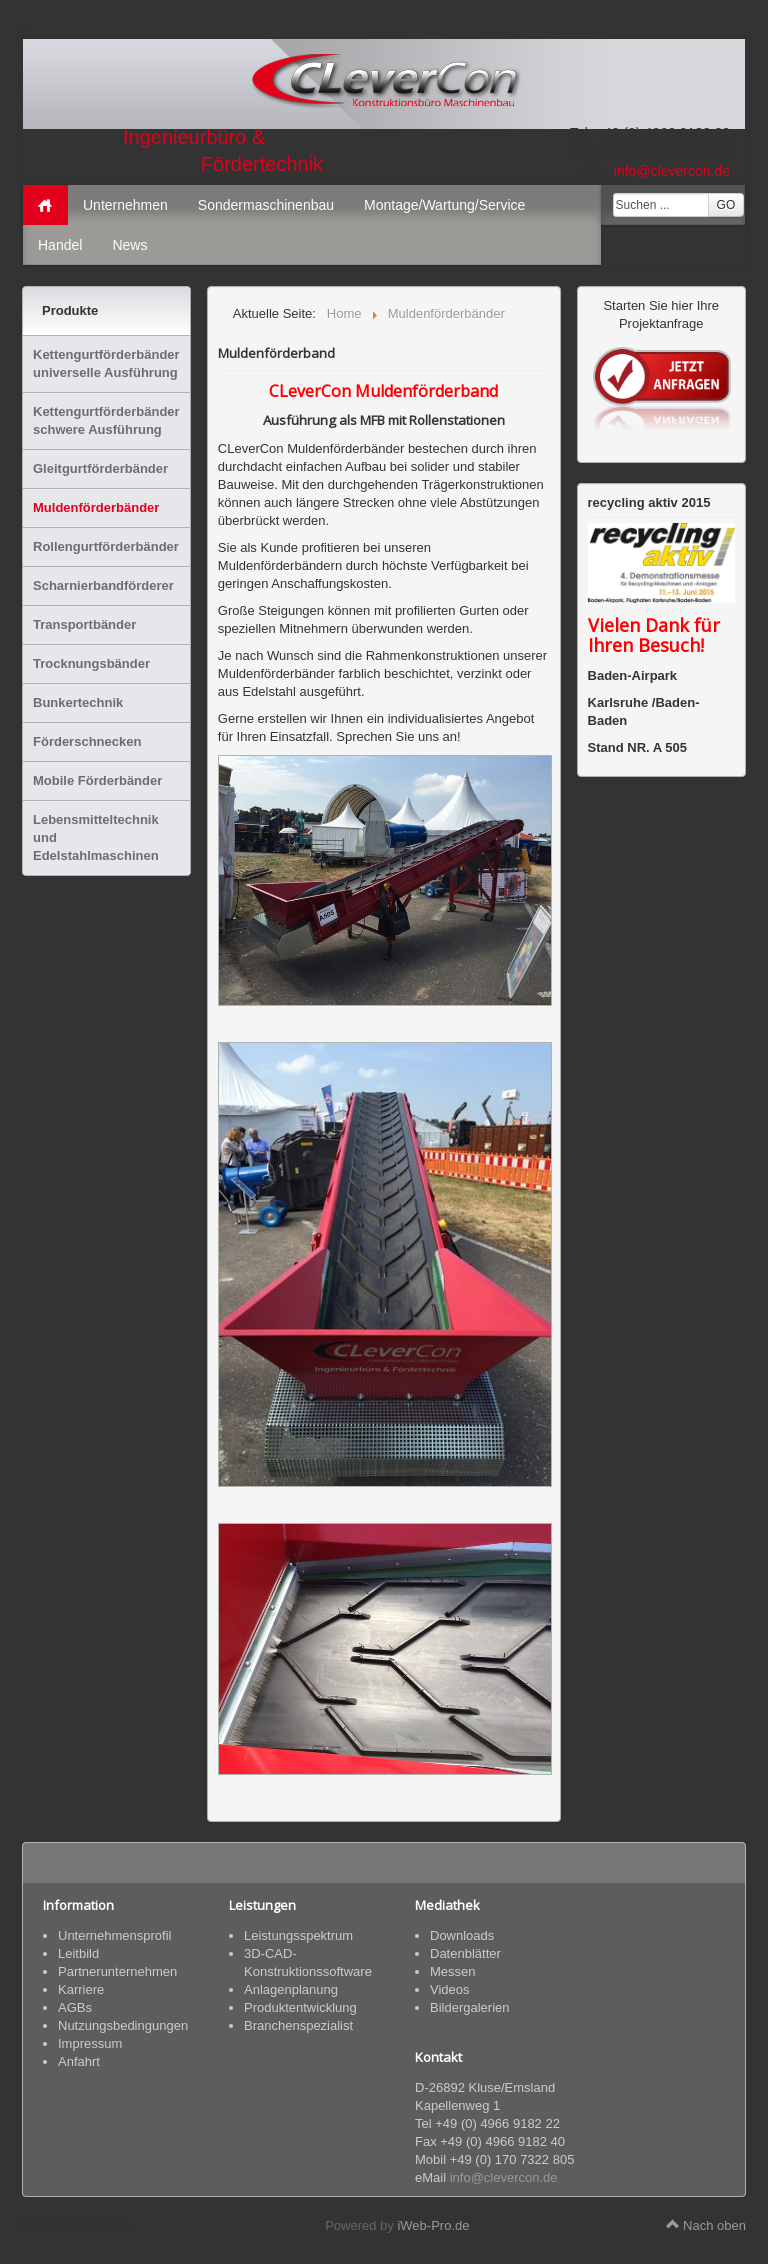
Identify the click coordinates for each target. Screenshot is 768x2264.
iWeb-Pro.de (433, 2225)
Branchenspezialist (298, 2025)
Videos (450, 1989)
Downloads (462, 1935)
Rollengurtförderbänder (106, 546)
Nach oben (706, 2225)
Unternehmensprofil (114, 1935)
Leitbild (78, 1953)
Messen (453, 1971)
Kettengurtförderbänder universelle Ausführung (106, 363)
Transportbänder (84, 624)
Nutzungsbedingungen (123, 2025)
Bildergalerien (470, 2007)
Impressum (90, 2043)
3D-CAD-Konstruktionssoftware (308, 1962)
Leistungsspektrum (298, 1935)
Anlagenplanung (291, 1989)
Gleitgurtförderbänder (100, 468)
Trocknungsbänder (91, 663)
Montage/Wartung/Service (444, 205)
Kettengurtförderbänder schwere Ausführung (106, 420)
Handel (60, 245)
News (129, 245)
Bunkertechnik (78, 702)
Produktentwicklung (300, 2007)
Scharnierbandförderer (103, 585)
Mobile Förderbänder (97, 780)
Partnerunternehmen (117, 1971)
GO (726, 205)
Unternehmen (125, 205)
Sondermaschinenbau (266, 205)
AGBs (75, 2007)
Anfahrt (79, 2061)
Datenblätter (465, 1953)
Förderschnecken (87, 741)
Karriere (81, 1989)
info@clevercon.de (672, 171)
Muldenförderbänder (96, 507)
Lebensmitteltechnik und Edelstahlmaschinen (96, 837)
